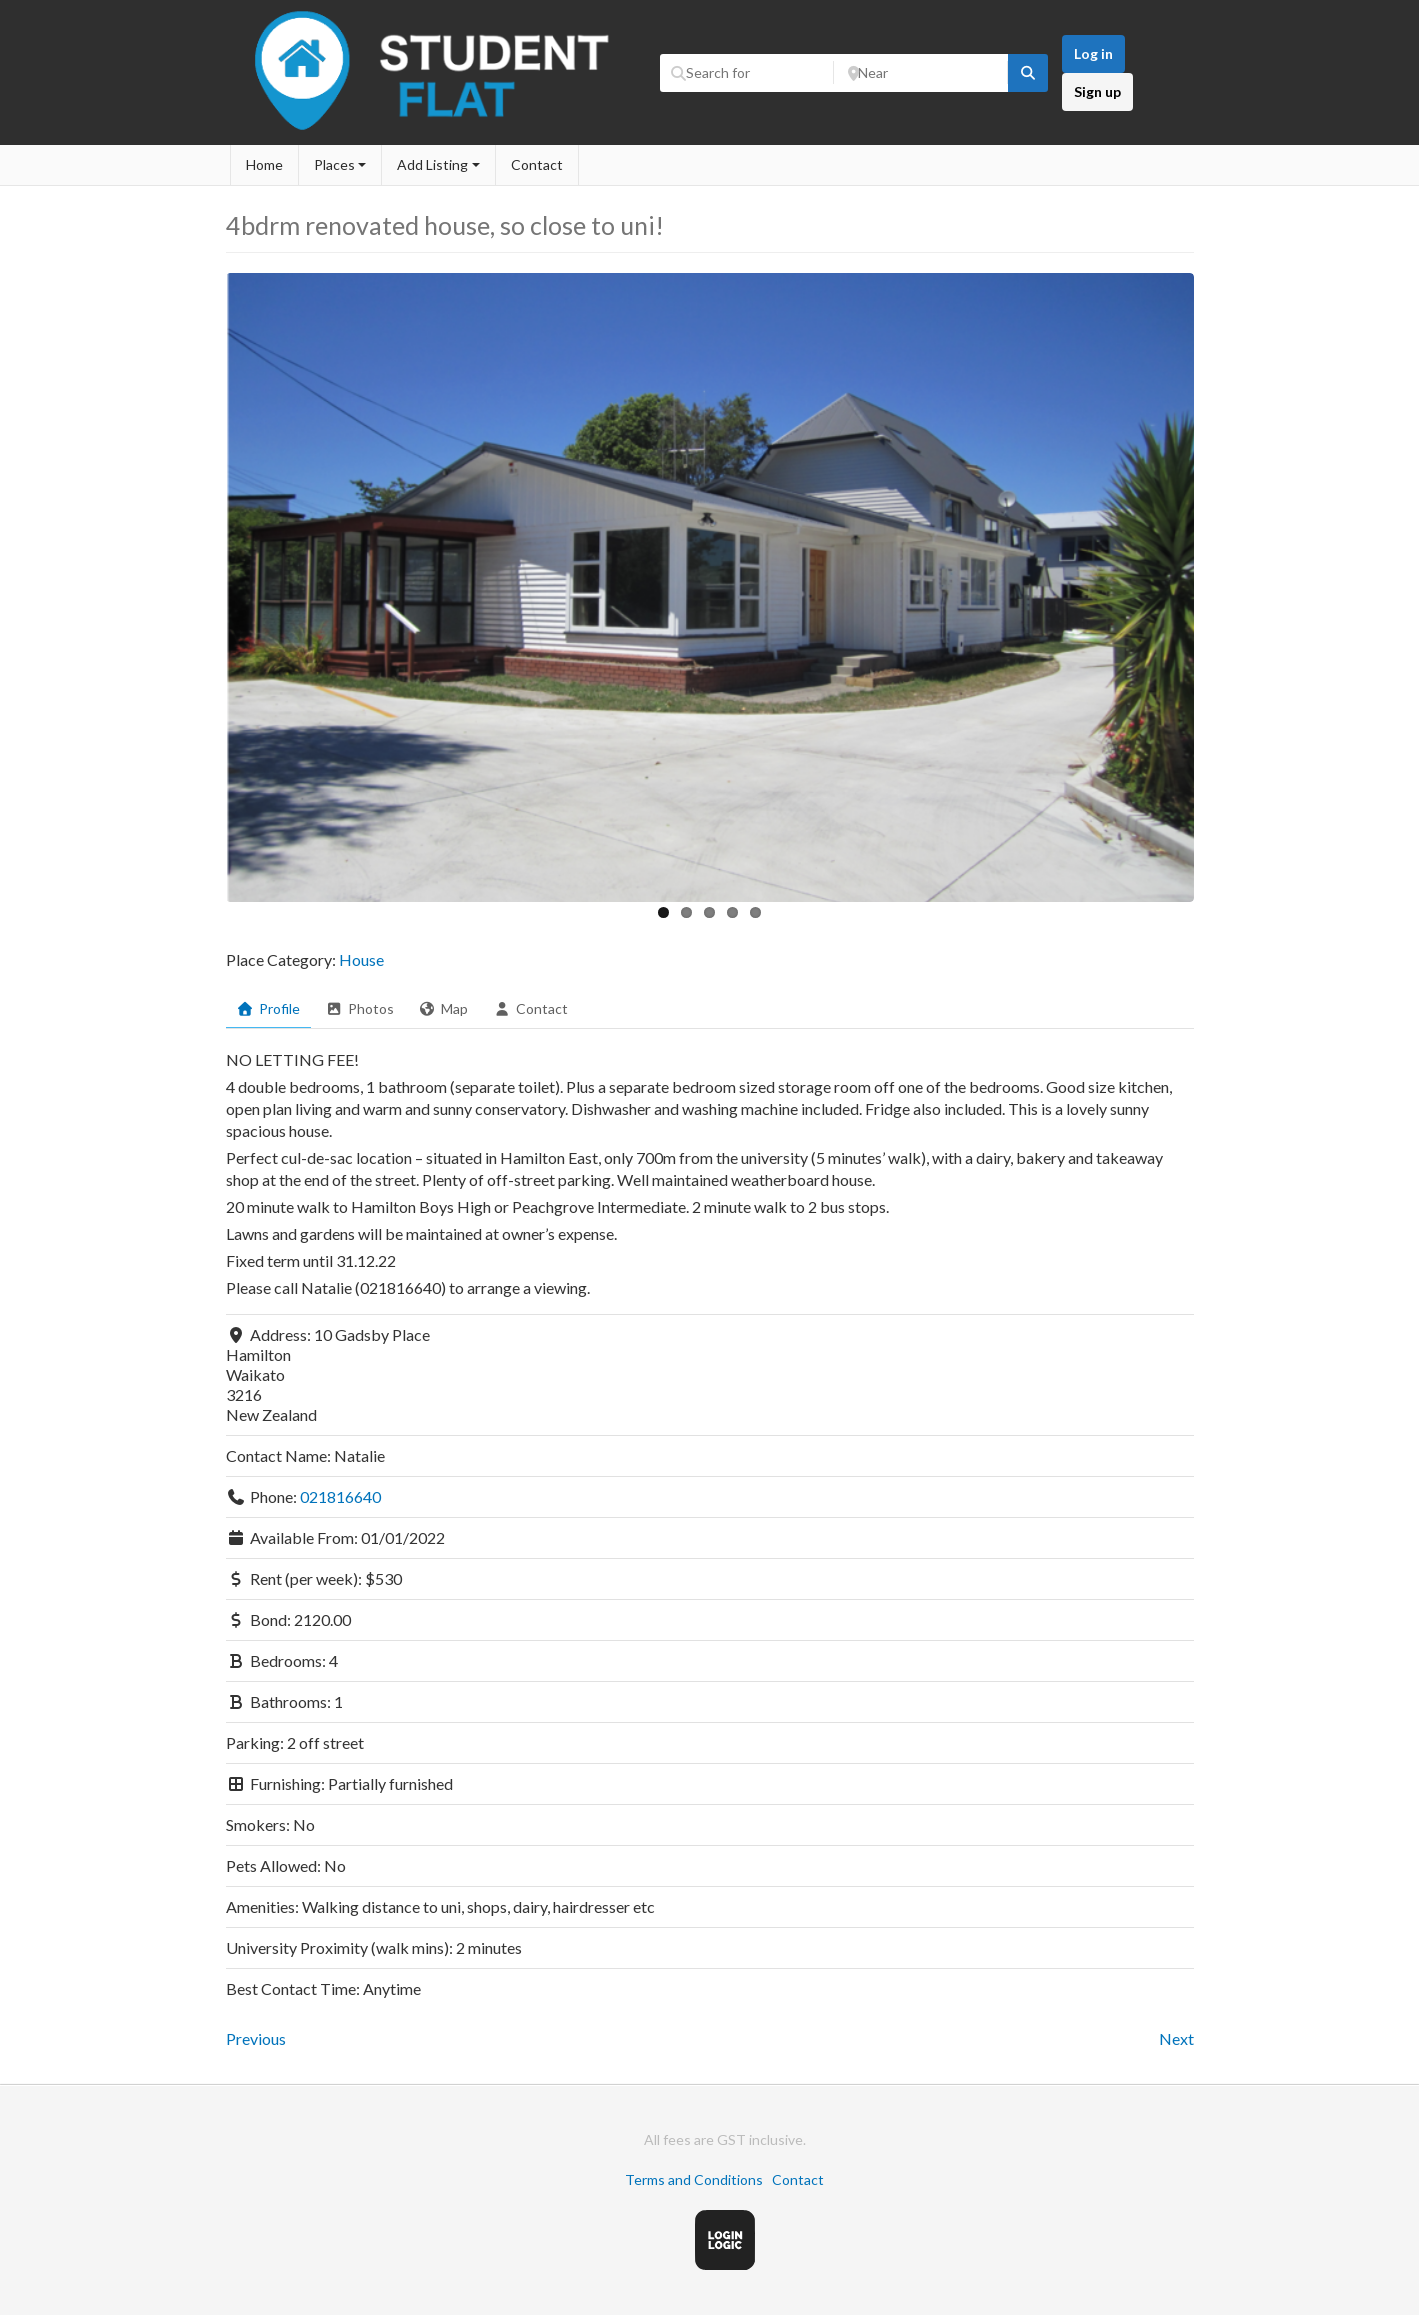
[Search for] (747, 73)
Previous (256, 2038)
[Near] (921, 73)
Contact (537, 164)
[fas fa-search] (1028, 73)
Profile (269, 1008)
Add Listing (432, 164)
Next (1176, 2038)
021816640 (340, 1496)
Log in (1093, 53)
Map (444, 1008)
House (361, 959)
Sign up (1097, 91)
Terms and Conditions (694, 2179)
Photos (359, 1008)
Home (264, 164)
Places (334, 164)
